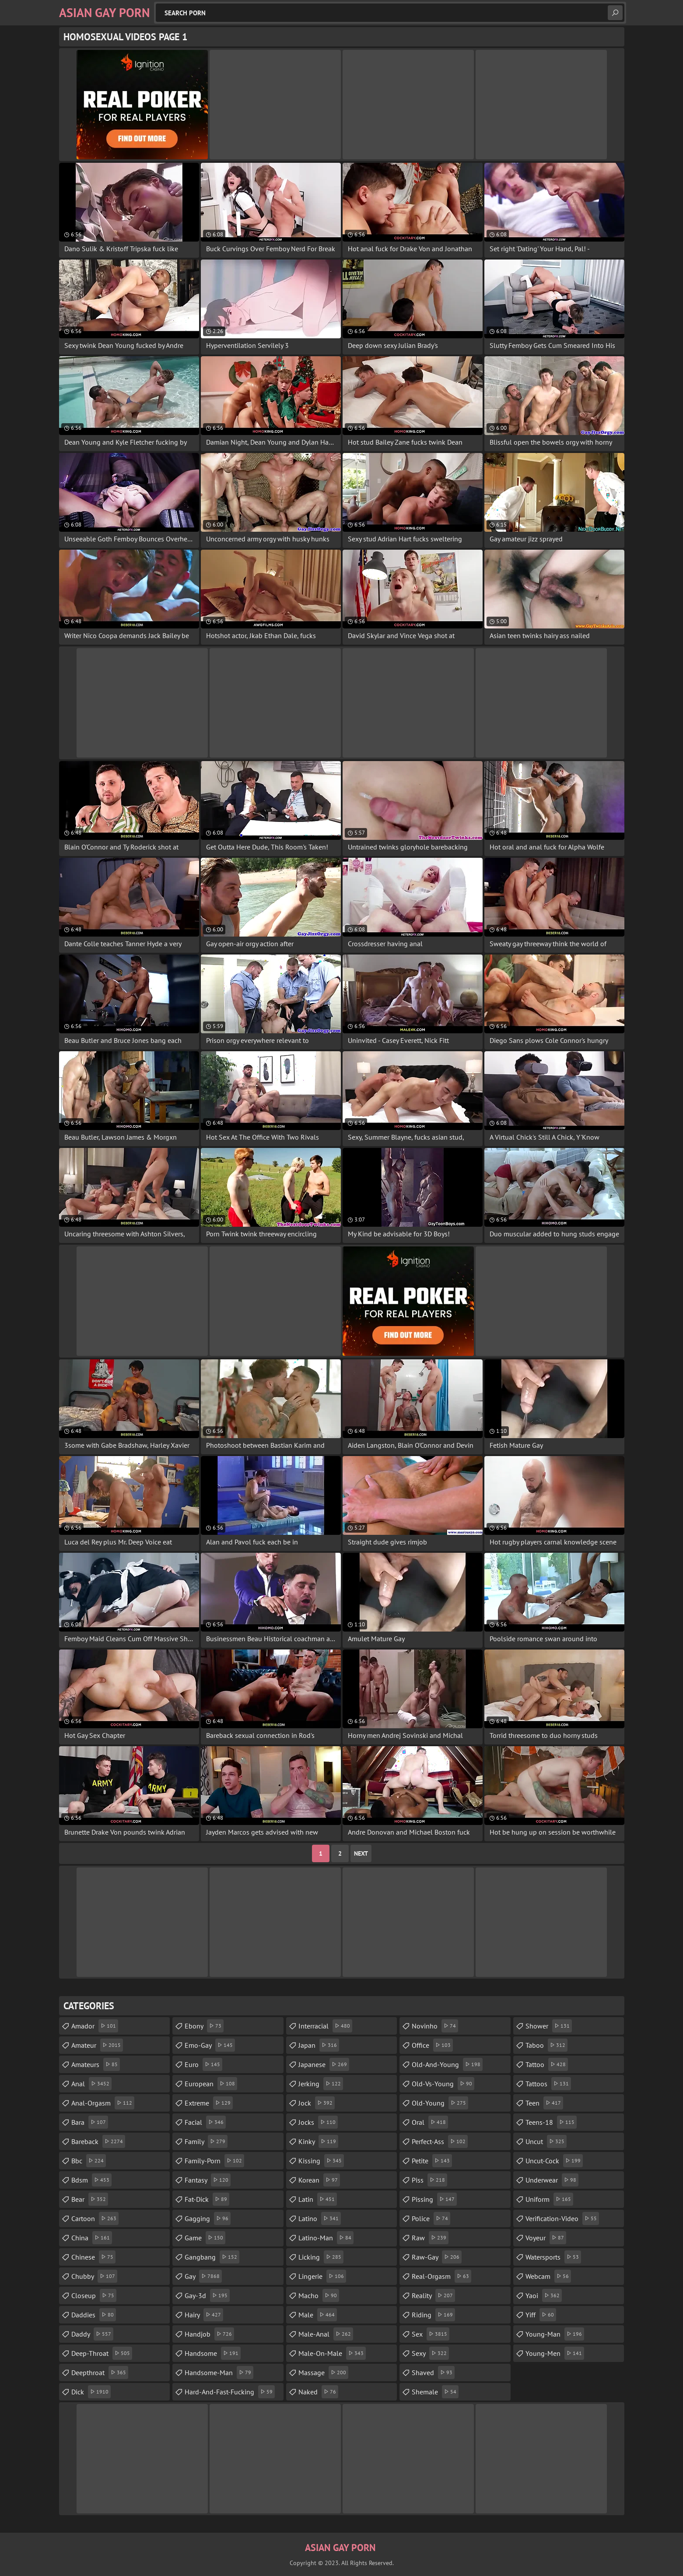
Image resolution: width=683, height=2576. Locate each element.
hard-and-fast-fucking (230, 2391)
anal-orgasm (102, 2102)
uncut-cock (554, 2160)
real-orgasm (441, 2276)
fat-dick (207, 2199)
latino (319, 2218)
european (211, 2083)
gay (203, 2276)
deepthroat (99, 2372)
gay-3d (207, 2295)
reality (433, 2295)
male (317, 2314)
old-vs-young (443, 2083)
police (431, 2218)
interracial (325, 2025)
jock (316, 2102)
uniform (549, 2199)
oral (430, 2122)
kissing (321, 2160)
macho (318, 2295)
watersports (553, 2257)
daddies (93, 2314)
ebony (204, 2025)
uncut (546, 2141)
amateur (97, 2045)
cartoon (95, 2218)
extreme (209, 2102)
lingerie (322, 2276)
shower (548, 2025)
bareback (98, 2141)
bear (89, 2199)
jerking (320, 2083)
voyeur (545, 2237)
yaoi (543, 2295)
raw (430, 2237)
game (205, 2237)
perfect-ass (440, 2141)
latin (317, 2199)
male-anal (325, 2334)
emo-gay (210, 2045)
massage (323, 2372)
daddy (92, 2334)
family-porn (214, 2160)
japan (318, 2045)
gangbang (212, 2257)
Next (361, 1853)
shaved (433, 2372)
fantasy (208, 2179)
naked (318, 2391)
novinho (435, 2025)
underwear (551, 2179)
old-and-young (447, 2064)
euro (203, 2064)
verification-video (562, 2218)
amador (94, 2025)
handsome (213, 2353)
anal (91, 2083)
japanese (323, 2064)
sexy (430, 2353)
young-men (554, 2353)
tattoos (548, 2083)
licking (320, 2257)
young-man (554, 2334)
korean (319, 2179)
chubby (94, 2276)
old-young (440, 2102)
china (91, 2237)
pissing (434, 2199)
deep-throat (101, 2353)
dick (91, 2391)
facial (205, 2122)
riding (433, 2314)
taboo (546, 2045)
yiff (540, 2314)
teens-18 (551, 2122)
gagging (208, 2218)
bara (89, 2122)
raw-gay (437, 2257)
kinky (318, 2141)
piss (429, 2179)
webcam (548, 2276)
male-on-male (332, 2353)
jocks (318, 2122)
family (206, 2141)
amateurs (95, 2064)
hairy (204, 2314)
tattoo (546, 2064)
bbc (88, 2160)
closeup (93, 2295)
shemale (435, 2391)
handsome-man (219, 2372)
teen (544, 2102)
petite (432, 2160)
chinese (93, 2257)
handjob (209, 2334)
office (432, 2045)
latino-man (326, 2237)
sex (430, 2334)
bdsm (91, 2179)
